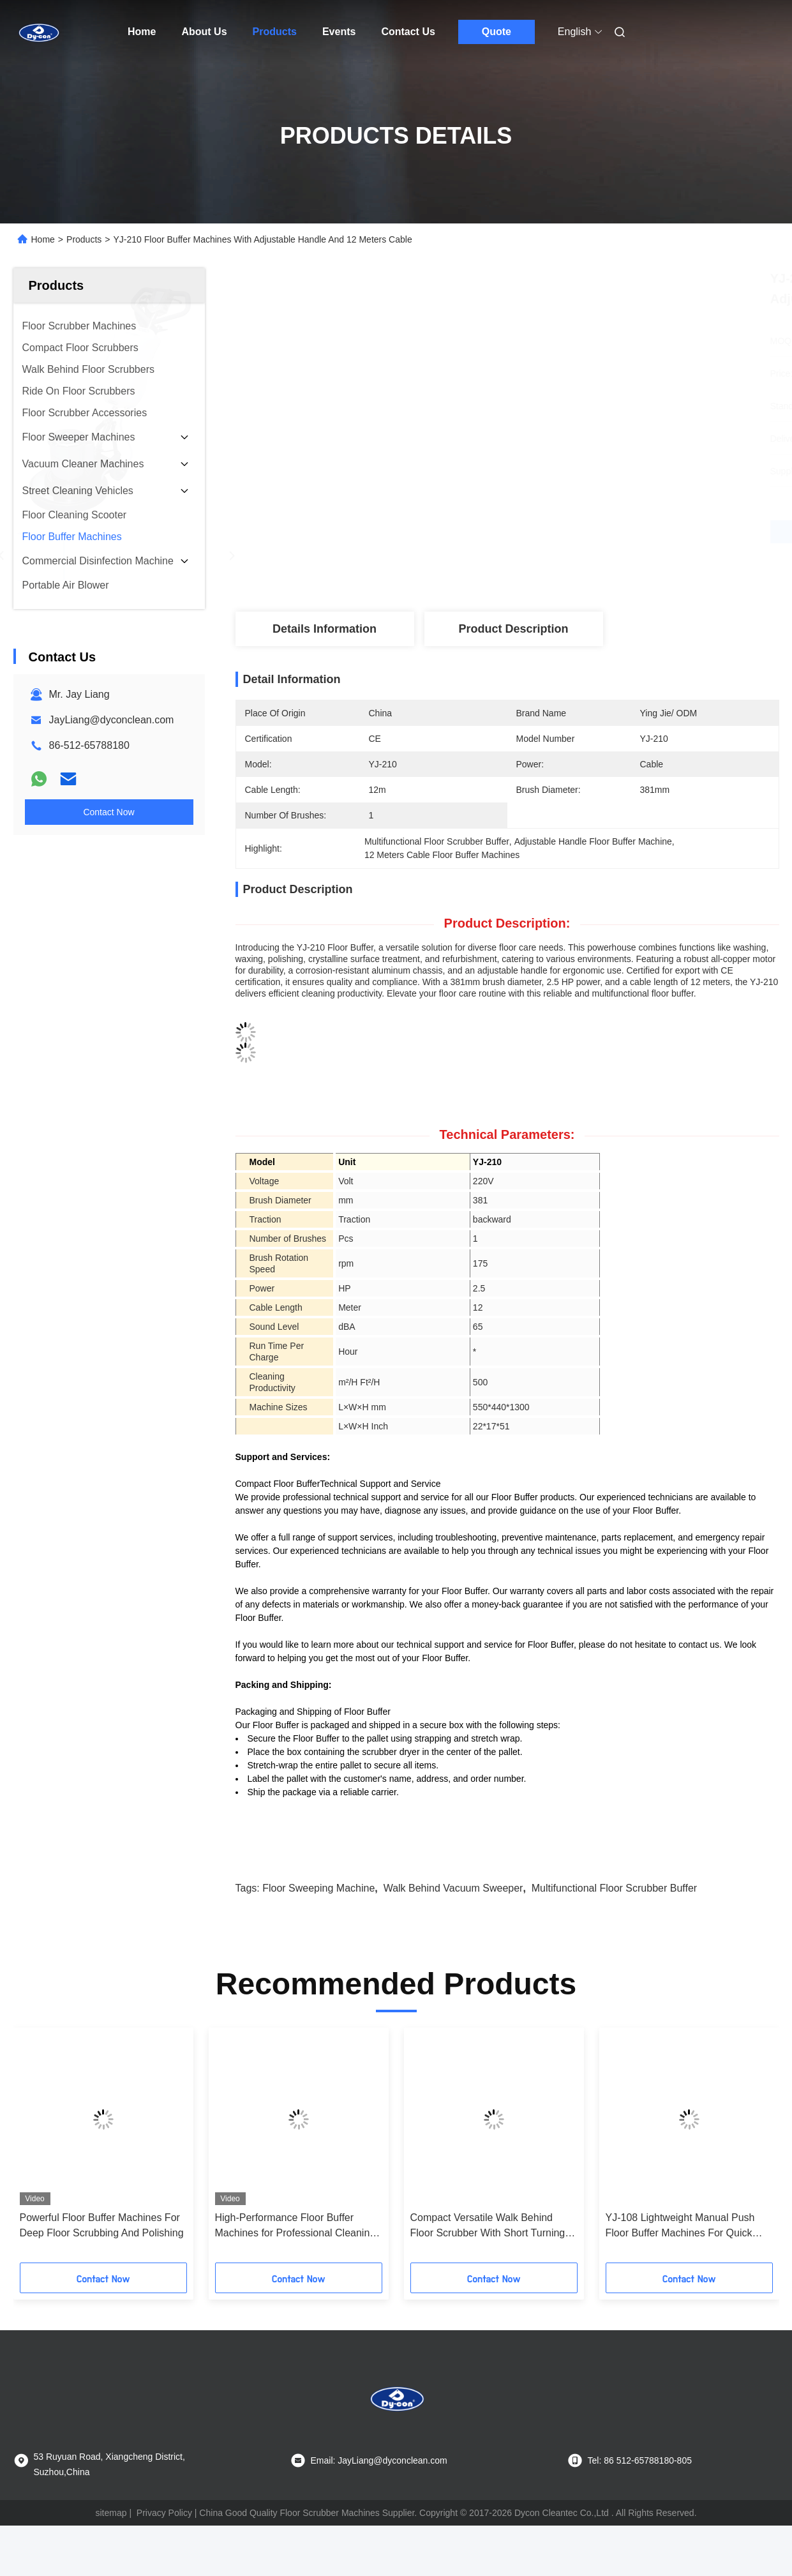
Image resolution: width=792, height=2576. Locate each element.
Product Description (513, 628)
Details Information (325, 628)
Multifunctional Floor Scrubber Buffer (614, 1908)
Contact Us (408, 31)
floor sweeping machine (318, 1908)
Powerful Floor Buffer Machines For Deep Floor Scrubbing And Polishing (102, 2246)
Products (275, 31)
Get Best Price (575, 531)
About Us (204, 31)
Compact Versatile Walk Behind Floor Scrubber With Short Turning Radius (487, 2247)
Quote (496, 31)
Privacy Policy (164, 2533)
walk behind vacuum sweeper (453, 1908)
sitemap (110, 2533)
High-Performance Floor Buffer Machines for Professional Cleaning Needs (295, 2247)
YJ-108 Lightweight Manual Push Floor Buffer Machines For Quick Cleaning (680, 2247)
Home (142, 31)
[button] (50, 2170)
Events (338, 31)
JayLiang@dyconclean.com (111, 719)
